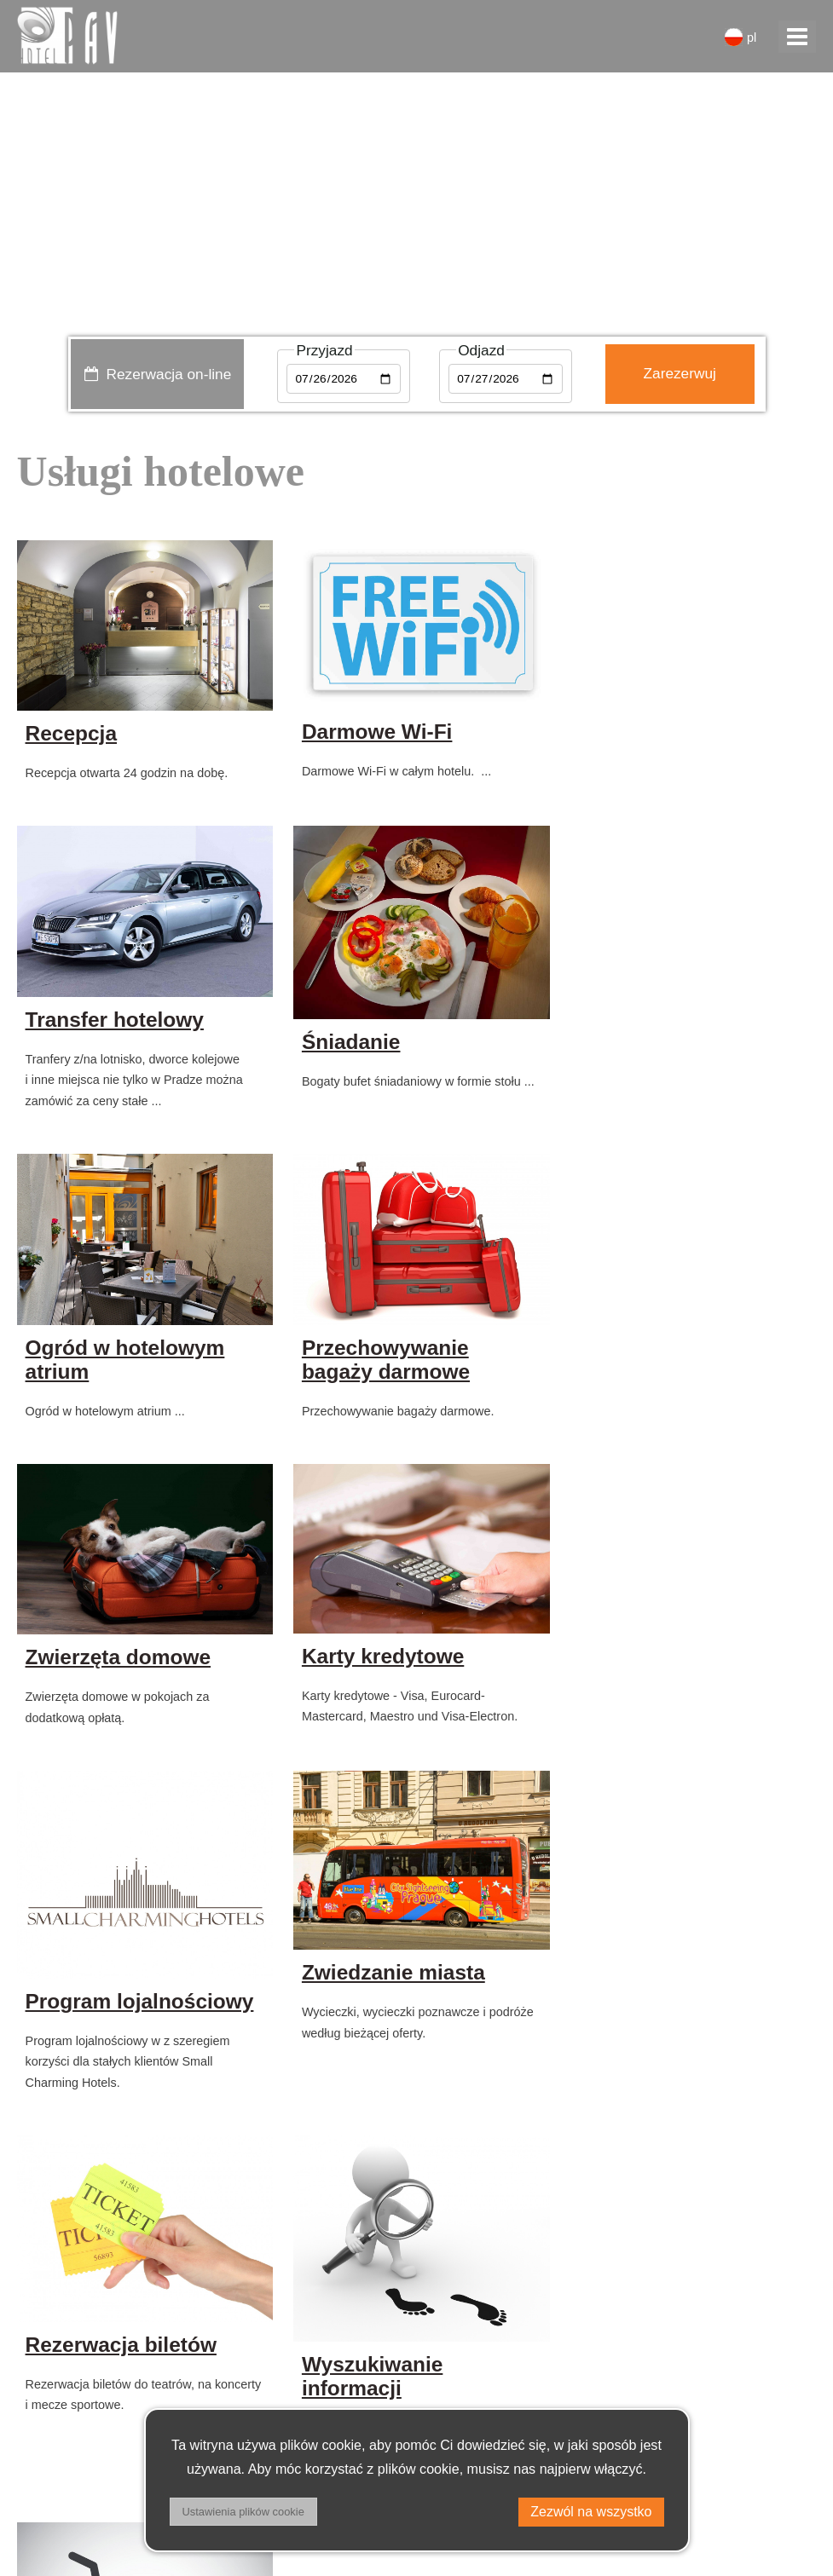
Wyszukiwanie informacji (641, 1777)
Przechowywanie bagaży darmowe (655, 1069)
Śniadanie (75, 1079)
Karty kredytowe (379, 1363)
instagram (770, 2510)
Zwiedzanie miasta (117, 1738)
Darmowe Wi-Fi (373, 729)
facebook (772, 2466)
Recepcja (71, 731)
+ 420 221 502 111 (94, 2424)
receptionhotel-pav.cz (108, 2380)
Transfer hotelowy (660, 731)
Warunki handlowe (79, 2510)
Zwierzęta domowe (118, 1365)
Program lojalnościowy (685, 1404)
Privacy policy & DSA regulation (124, 2466)
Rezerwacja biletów (393, 1745)
